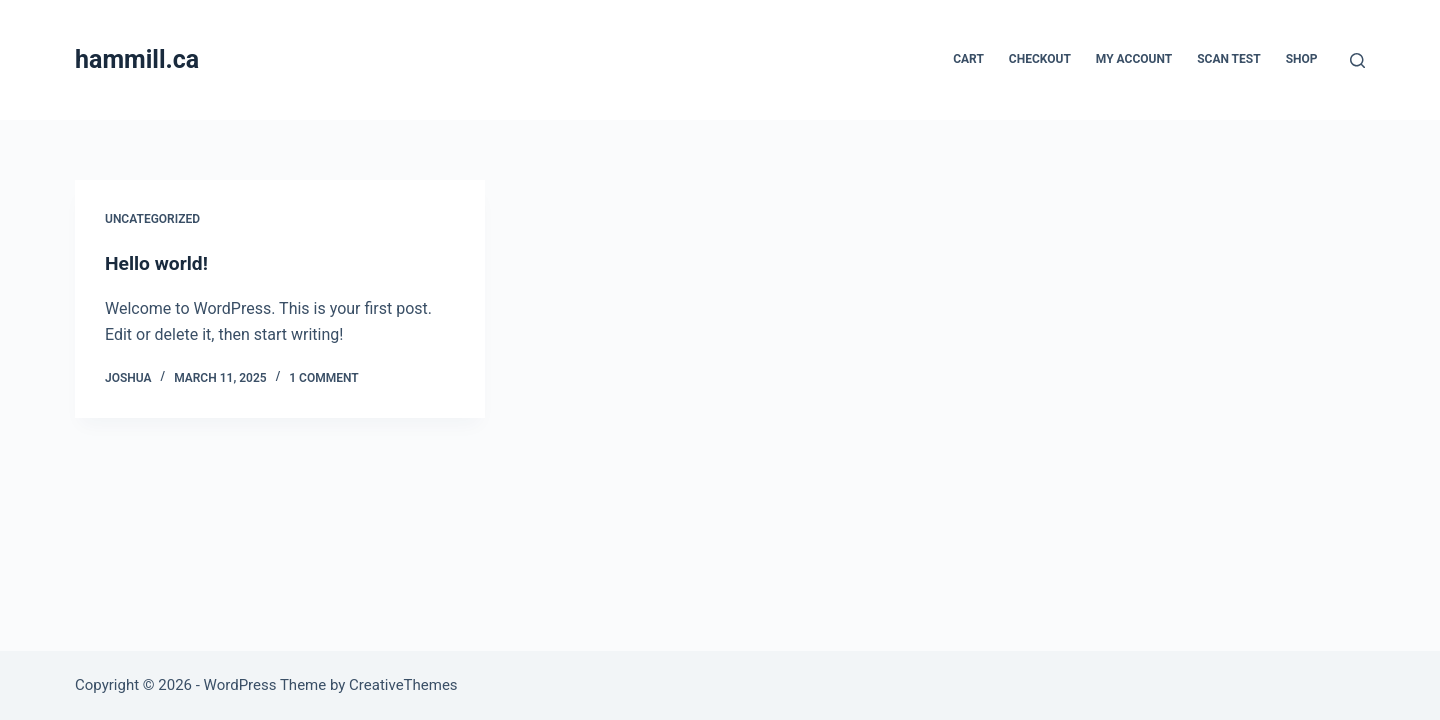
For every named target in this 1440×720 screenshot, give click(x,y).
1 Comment (323, 378)
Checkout (1040, 59)
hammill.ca (137, 59)
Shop (1302, 59)
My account (1134, 59)
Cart (968, 59)
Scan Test (1228, 59)
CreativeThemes (403, 685)
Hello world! (158, 263)
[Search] (1357, 60)
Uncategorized (152, 219)
